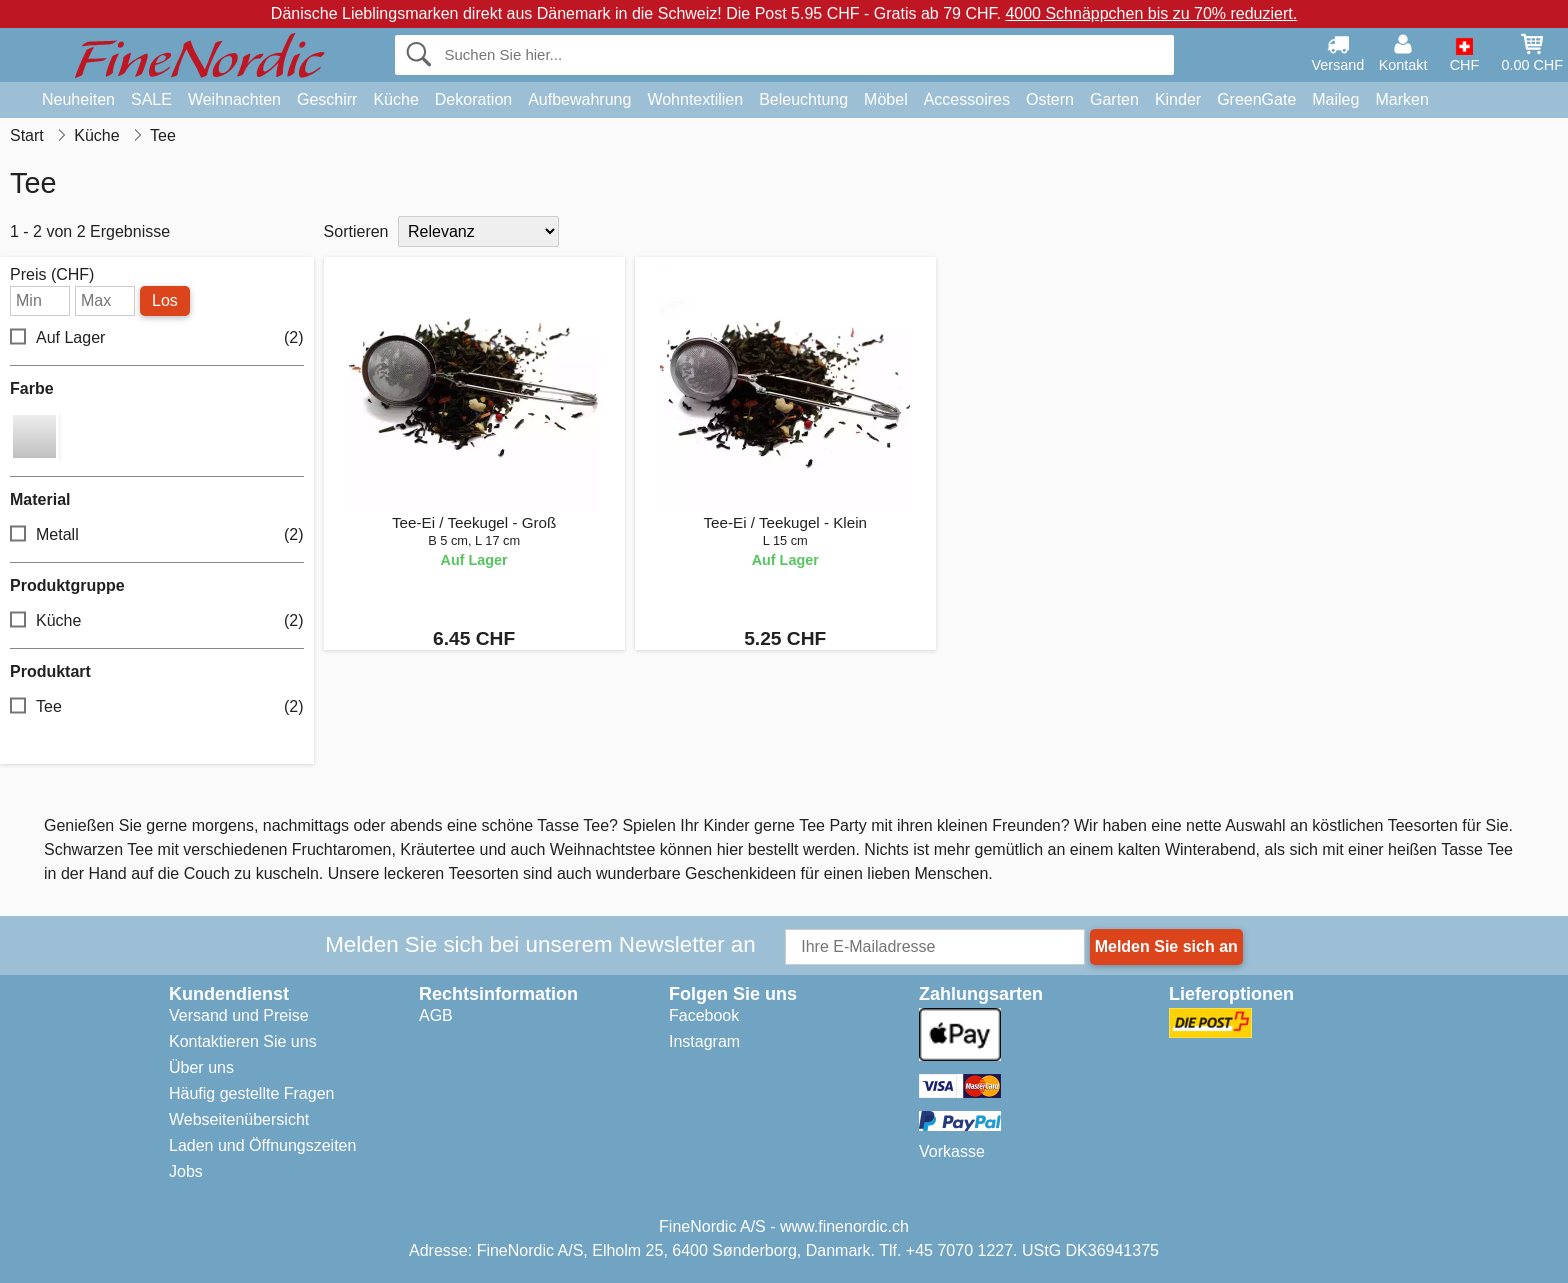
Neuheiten (78, 99)
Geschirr (327, 99)
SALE (151, 99)
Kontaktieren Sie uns (243, 1041)
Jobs (186, 1171)
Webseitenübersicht (239, 1119)
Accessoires (967, 99)
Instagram (704, 1041)
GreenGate (1256, 99)
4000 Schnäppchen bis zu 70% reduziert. (1151, 13)
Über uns (201, 1067)
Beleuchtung (803, 99)
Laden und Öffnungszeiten (262, 1145)
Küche (395, 99)
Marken (1401, 99)
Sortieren (356, 231)
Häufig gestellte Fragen (251, 1093)
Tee (157, 707)
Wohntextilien (695, 99)
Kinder (1178, 99)
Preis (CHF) (52, 275)
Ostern (1050, 99)
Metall (157, 535)
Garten (1114, 99)
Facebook (704, 1015)
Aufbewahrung (579, 99)
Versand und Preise (239, 1015)
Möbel (886, 99)
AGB (436, 1015)
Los (165, 300)
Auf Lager (157, 338)
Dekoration (473, 99)
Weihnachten (234, 99)
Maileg (1335, 99)
